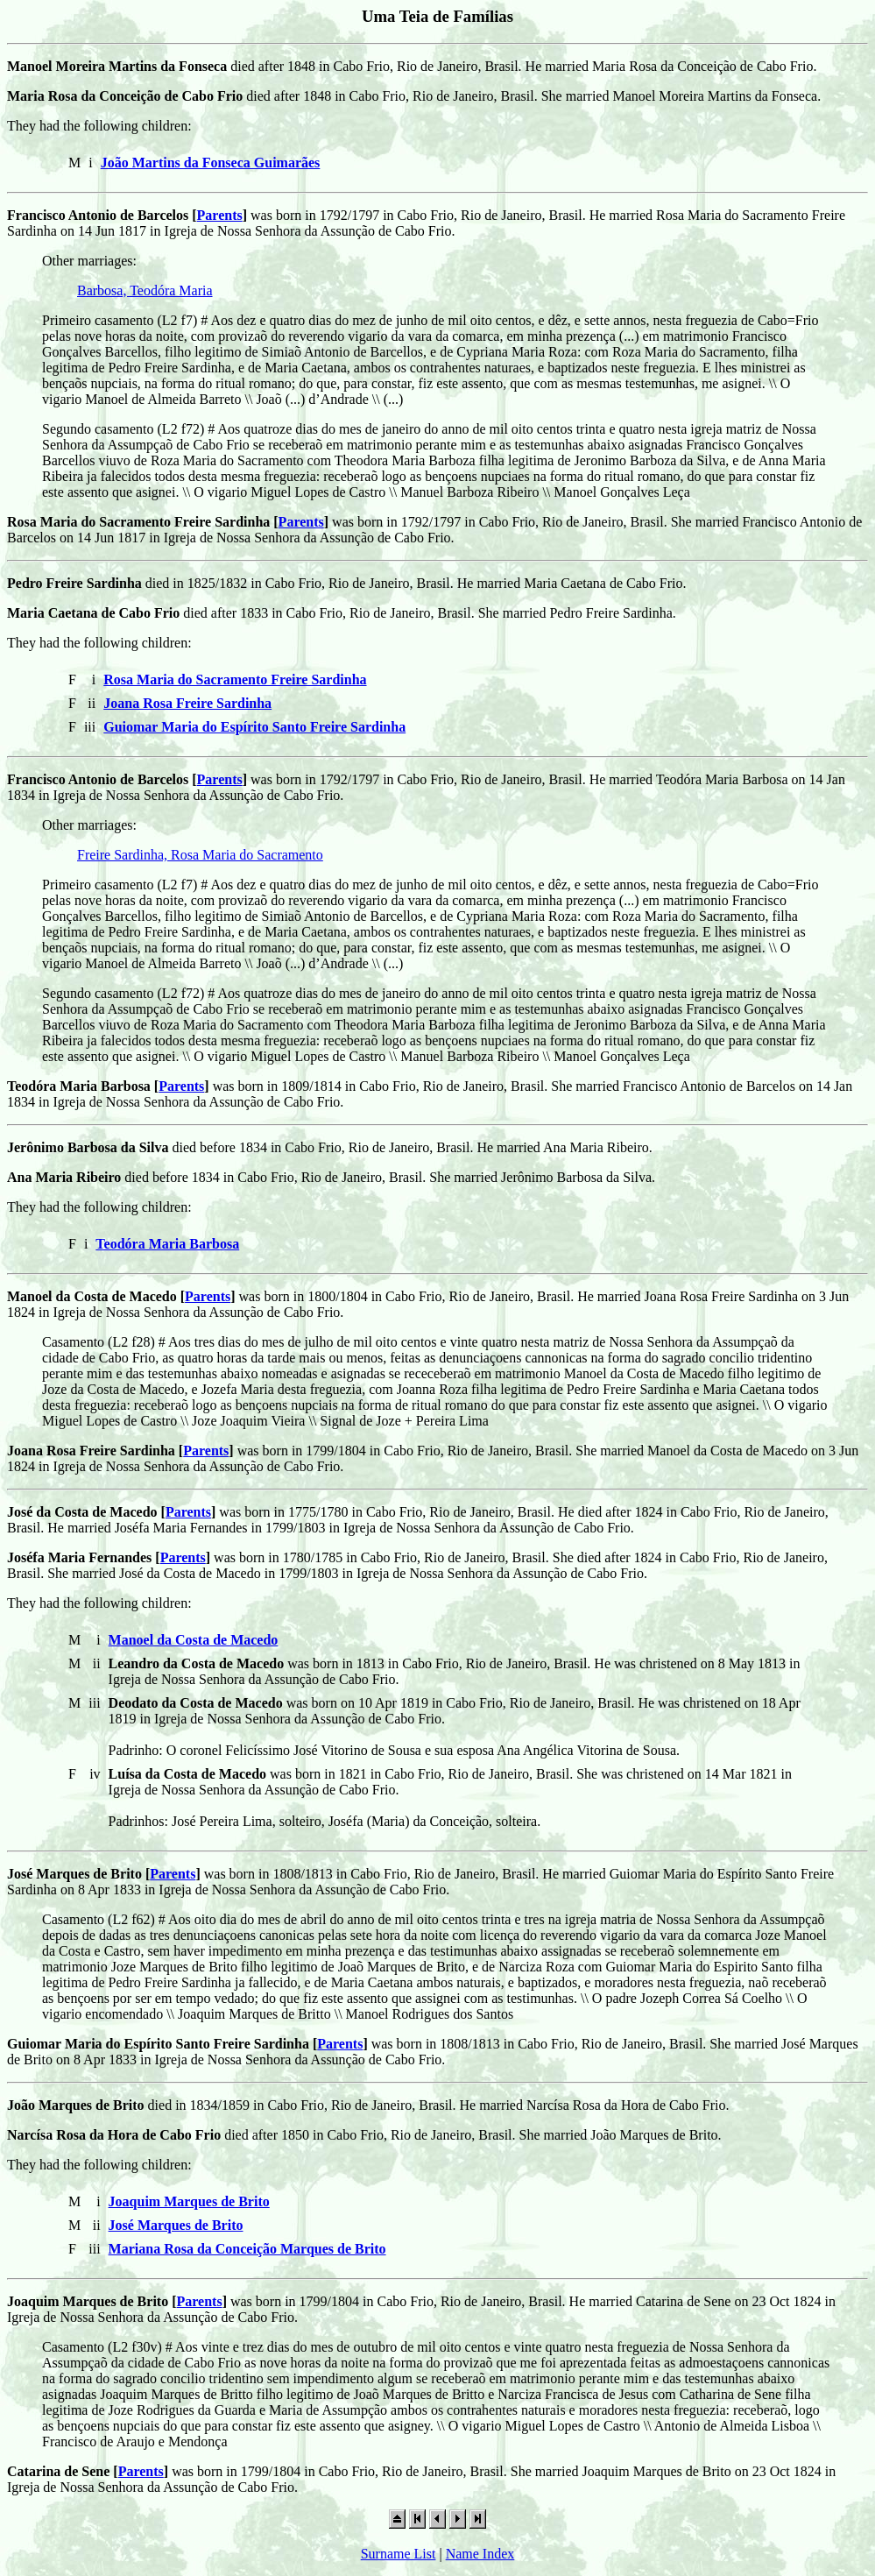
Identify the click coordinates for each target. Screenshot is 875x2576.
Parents (220, 215)
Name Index (480, 2553)
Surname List (398, 2553)
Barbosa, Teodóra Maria (145, 290)
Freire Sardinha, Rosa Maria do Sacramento (200, 854)
